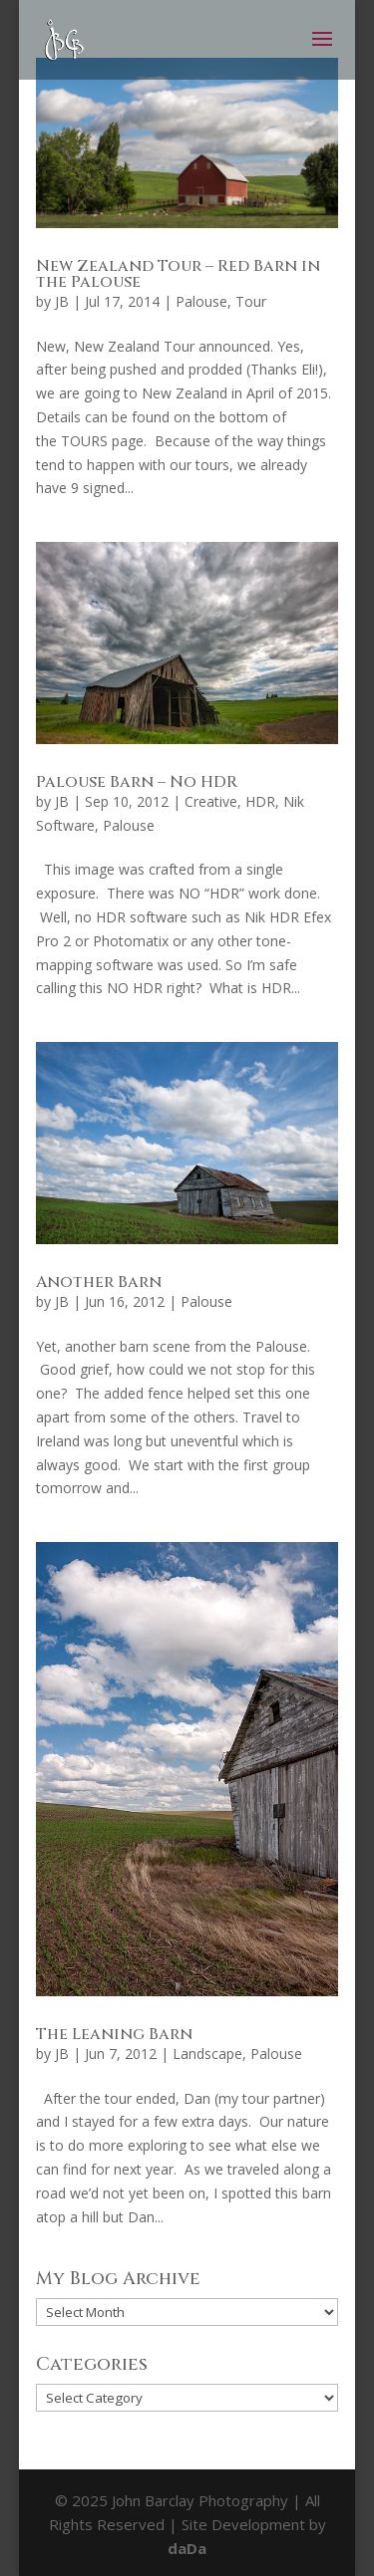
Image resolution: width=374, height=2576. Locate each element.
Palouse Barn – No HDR (136, 782)
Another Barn (99, 1282)
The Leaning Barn (114, 2034)
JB (62, 301)
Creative (211, 801)
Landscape (207, 2053)
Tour (250, 301)
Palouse (201, 301)
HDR (260, 801)
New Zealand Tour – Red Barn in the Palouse (178, 274)
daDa (187, 2548)
